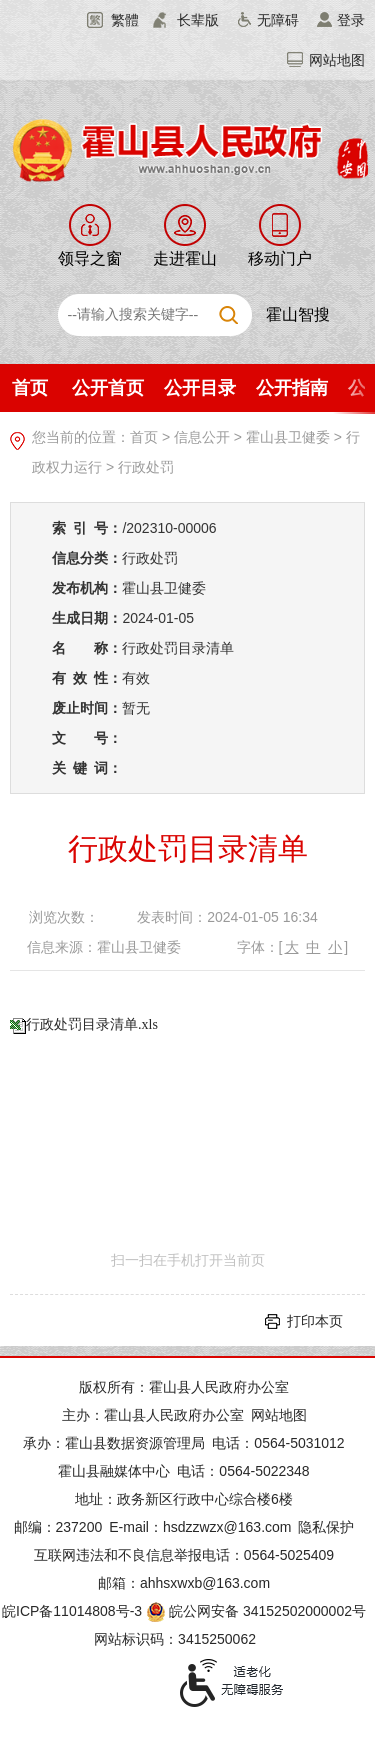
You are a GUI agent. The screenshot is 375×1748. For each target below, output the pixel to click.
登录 (351, 20)
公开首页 (108, 388)
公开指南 (292, 388)
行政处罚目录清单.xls (92, 1024)
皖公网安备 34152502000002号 (257, 1611)
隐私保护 (326, 1527)
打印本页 (315, 1321)
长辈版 (198, 20)
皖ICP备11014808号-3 (72, 1611)
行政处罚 (146, 467)
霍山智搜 (298, 314)
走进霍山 (185, 258)
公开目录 (200, 388)
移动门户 (280, 258)
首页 (30, 388)
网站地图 (337, 60)
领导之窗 (90, 258)
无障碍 (278, 20)
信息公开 (202, 437)
